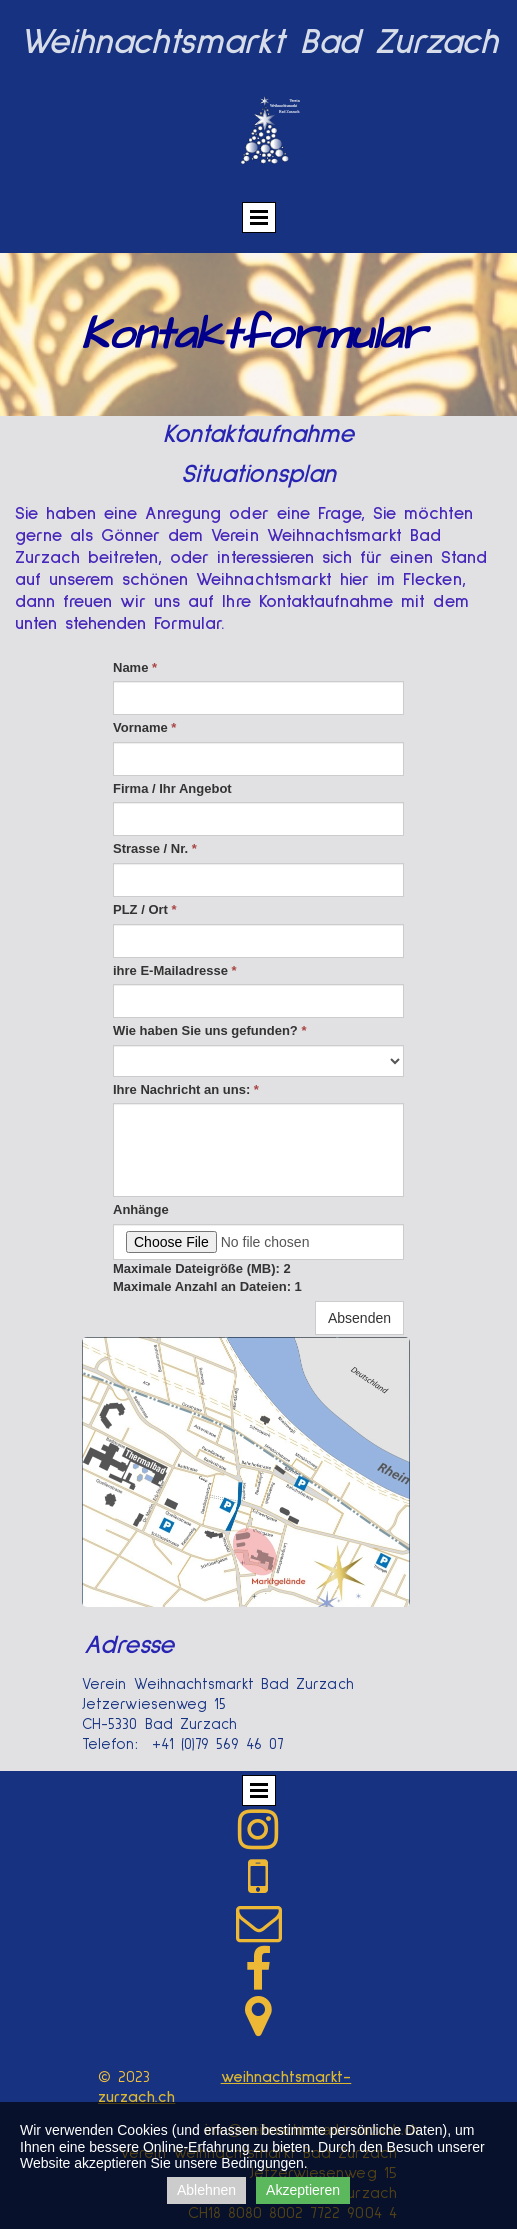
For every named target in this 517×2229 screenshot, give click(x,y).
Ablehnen (206, 2190)
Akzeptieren (303, 2190)
